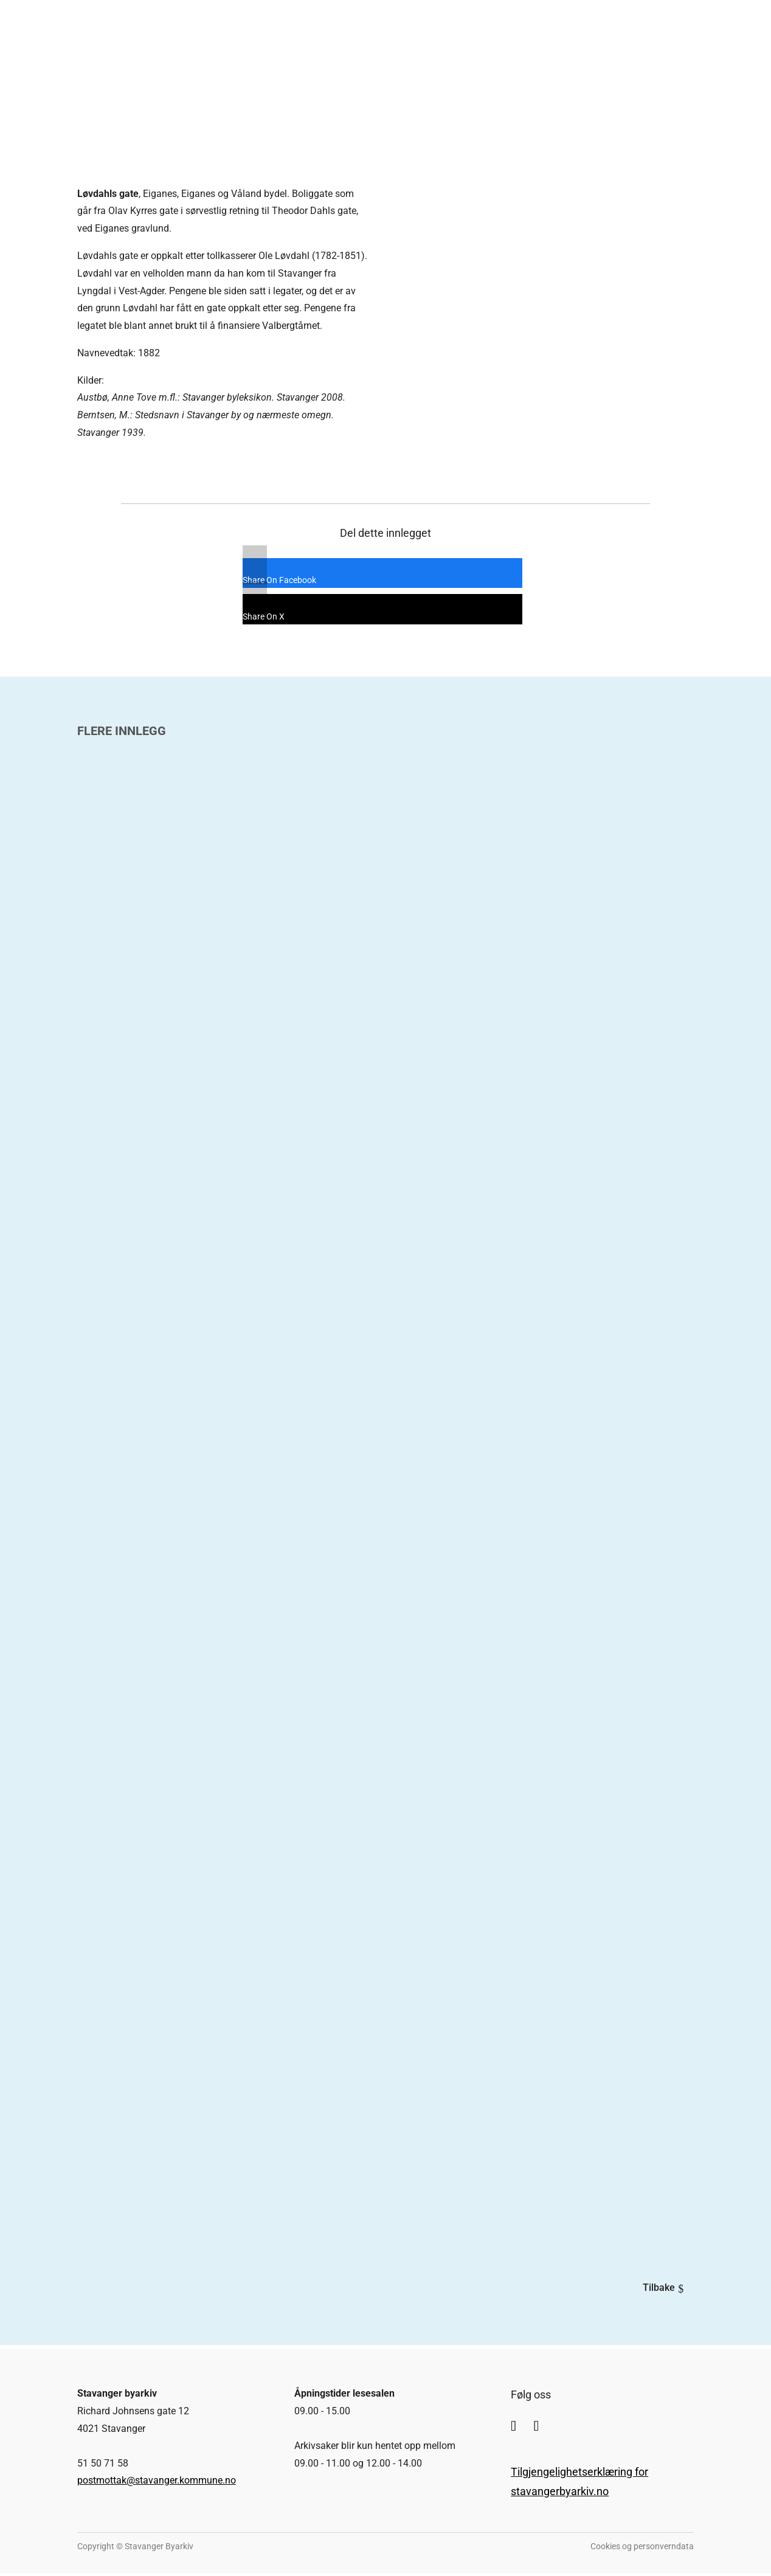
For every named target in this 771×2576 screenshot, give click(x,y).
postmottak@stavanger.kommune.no (156, 2484)
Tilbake (653, 2288)
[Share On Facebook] (373, 575)
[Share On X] (373, 610)
